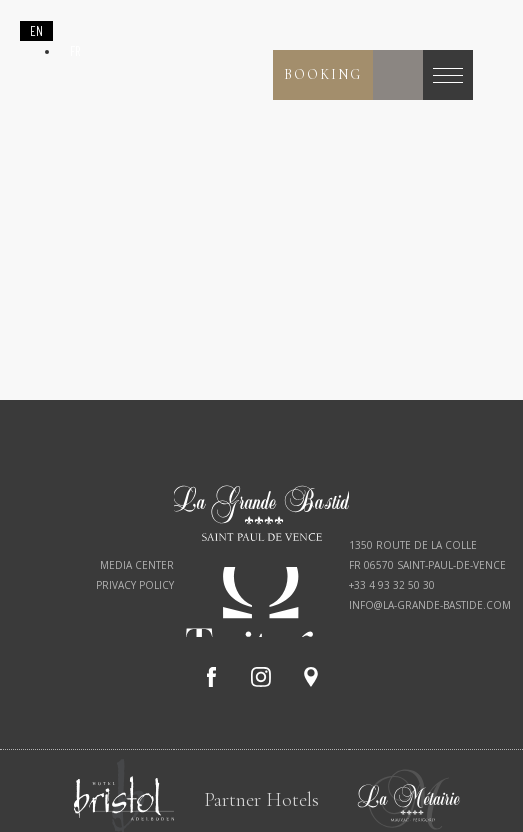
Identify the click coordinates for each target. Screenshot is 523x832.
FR (75, 51)
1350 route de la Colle (413, 545)
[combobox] (36, 31)
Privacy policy (135, 585)
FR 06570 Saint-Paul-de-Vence (427, 565)
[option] (75, 51)
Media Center (137, 565)
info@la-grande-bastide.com (430, 605)
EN (36, 31)
